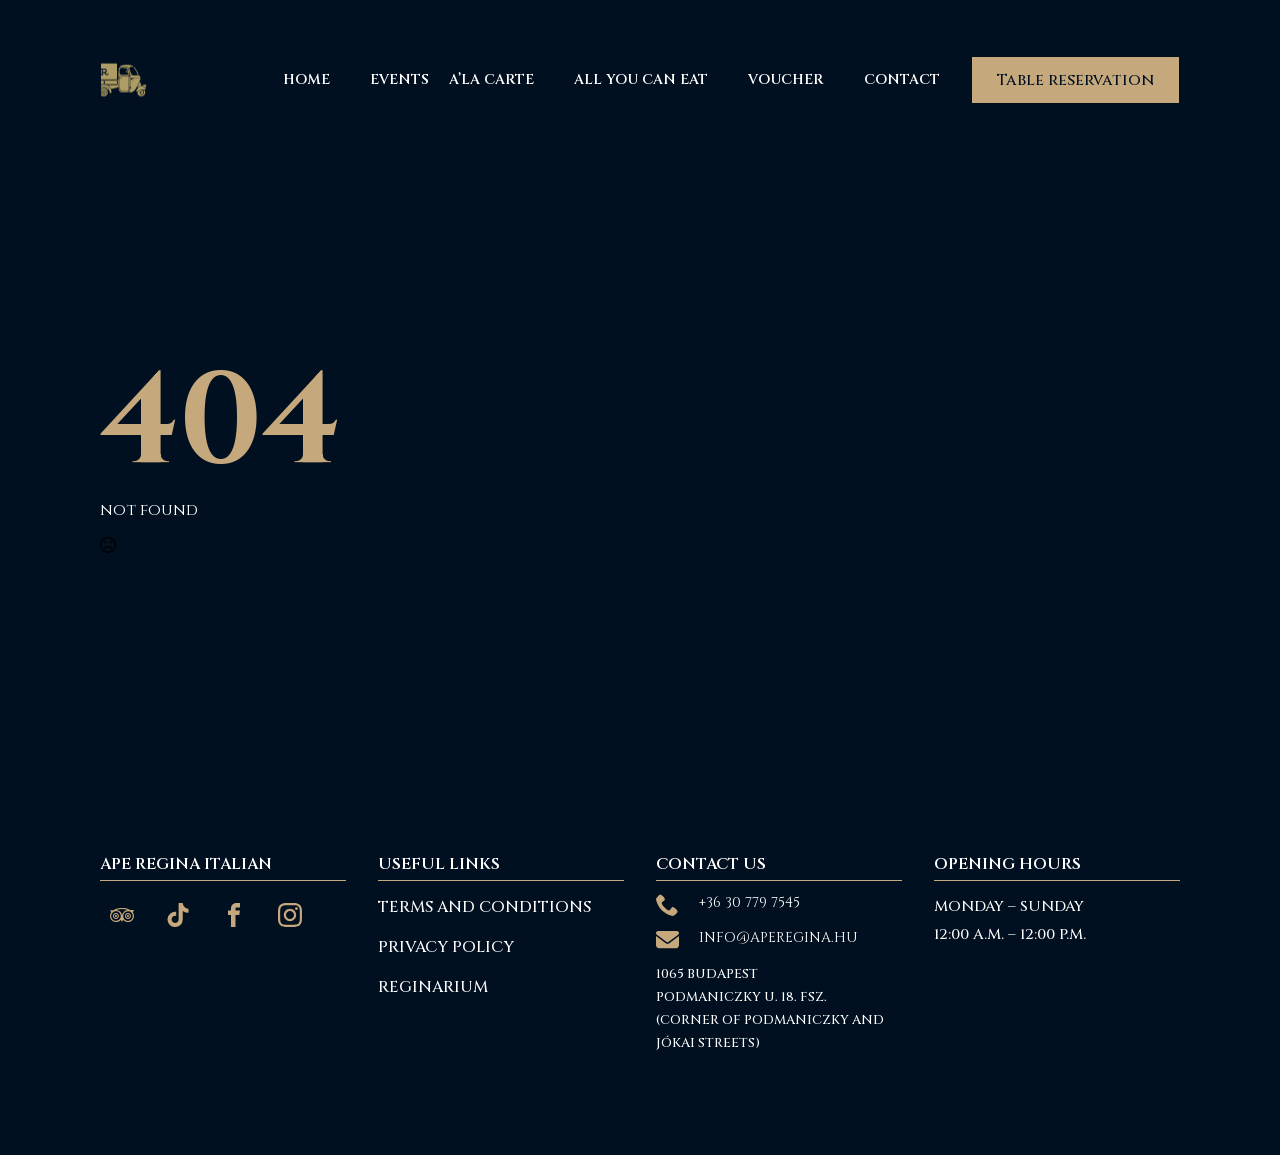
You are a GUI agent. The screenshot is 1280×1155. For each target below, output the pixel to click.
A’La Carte (491, 79)
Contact (902, 79)
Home (306, 79)
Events (399, 79)
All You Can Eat (641, 79)
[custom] (122, 915)
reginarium (433, 987)
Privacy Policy (446, 947)
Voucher (786, 79)
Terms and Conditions (484, 907)
